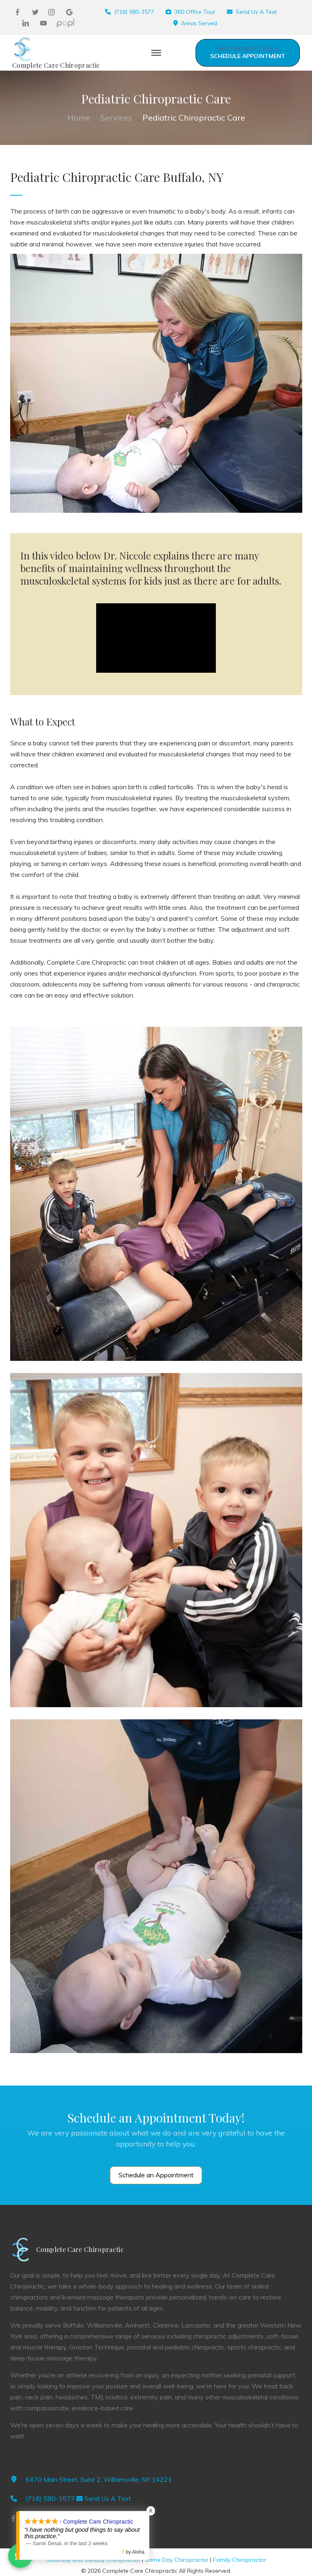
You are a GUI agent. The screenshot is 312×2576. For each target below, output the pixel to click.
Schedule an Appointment (156, 2175)
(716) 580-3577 (134, 11)
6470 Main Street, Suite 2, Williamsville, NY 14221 (99, 2479)
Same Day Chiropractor (177, 2559)
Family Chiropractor (239, 2559)
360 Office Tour (194, 11)
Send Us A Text (256, 11)
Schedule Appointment (247, 52)
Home (78, 117)
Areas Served (199, 23)
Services (116, 117)
